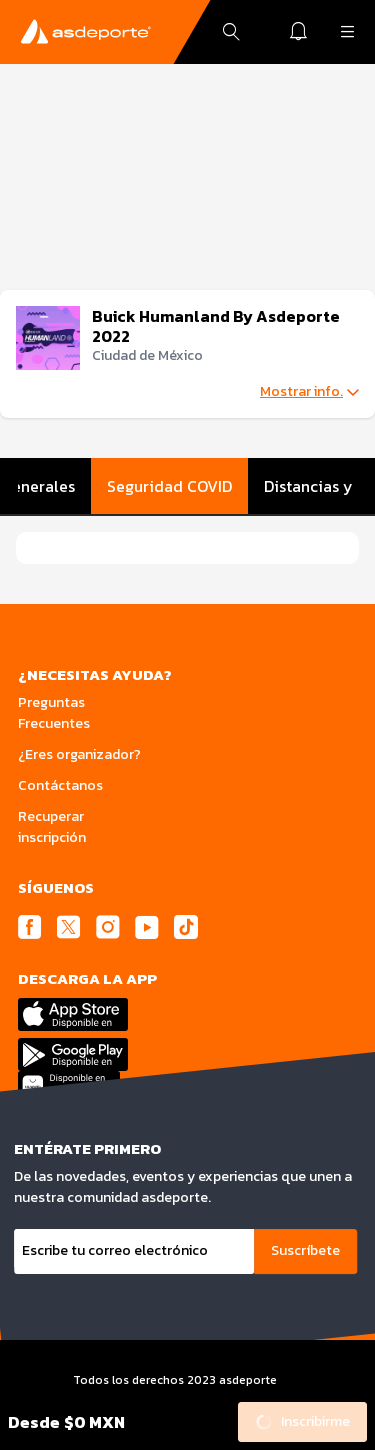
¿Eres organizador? (79, 754)
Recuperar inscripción (52, 827)
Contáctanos (60, 785)
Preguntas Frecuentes (54, 713)
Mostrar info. (309, 392)
